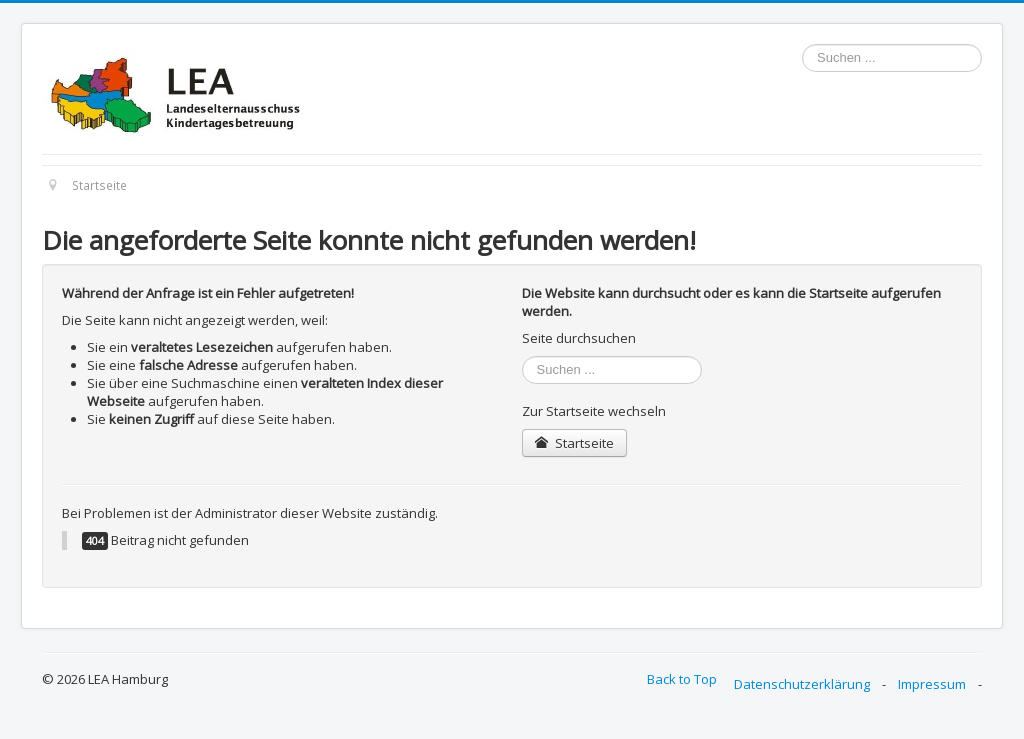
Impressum (932, 684)
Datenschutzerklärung (802, 684)
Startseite (574, 443)
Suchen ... (802, 44)
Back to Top (682, 679)
